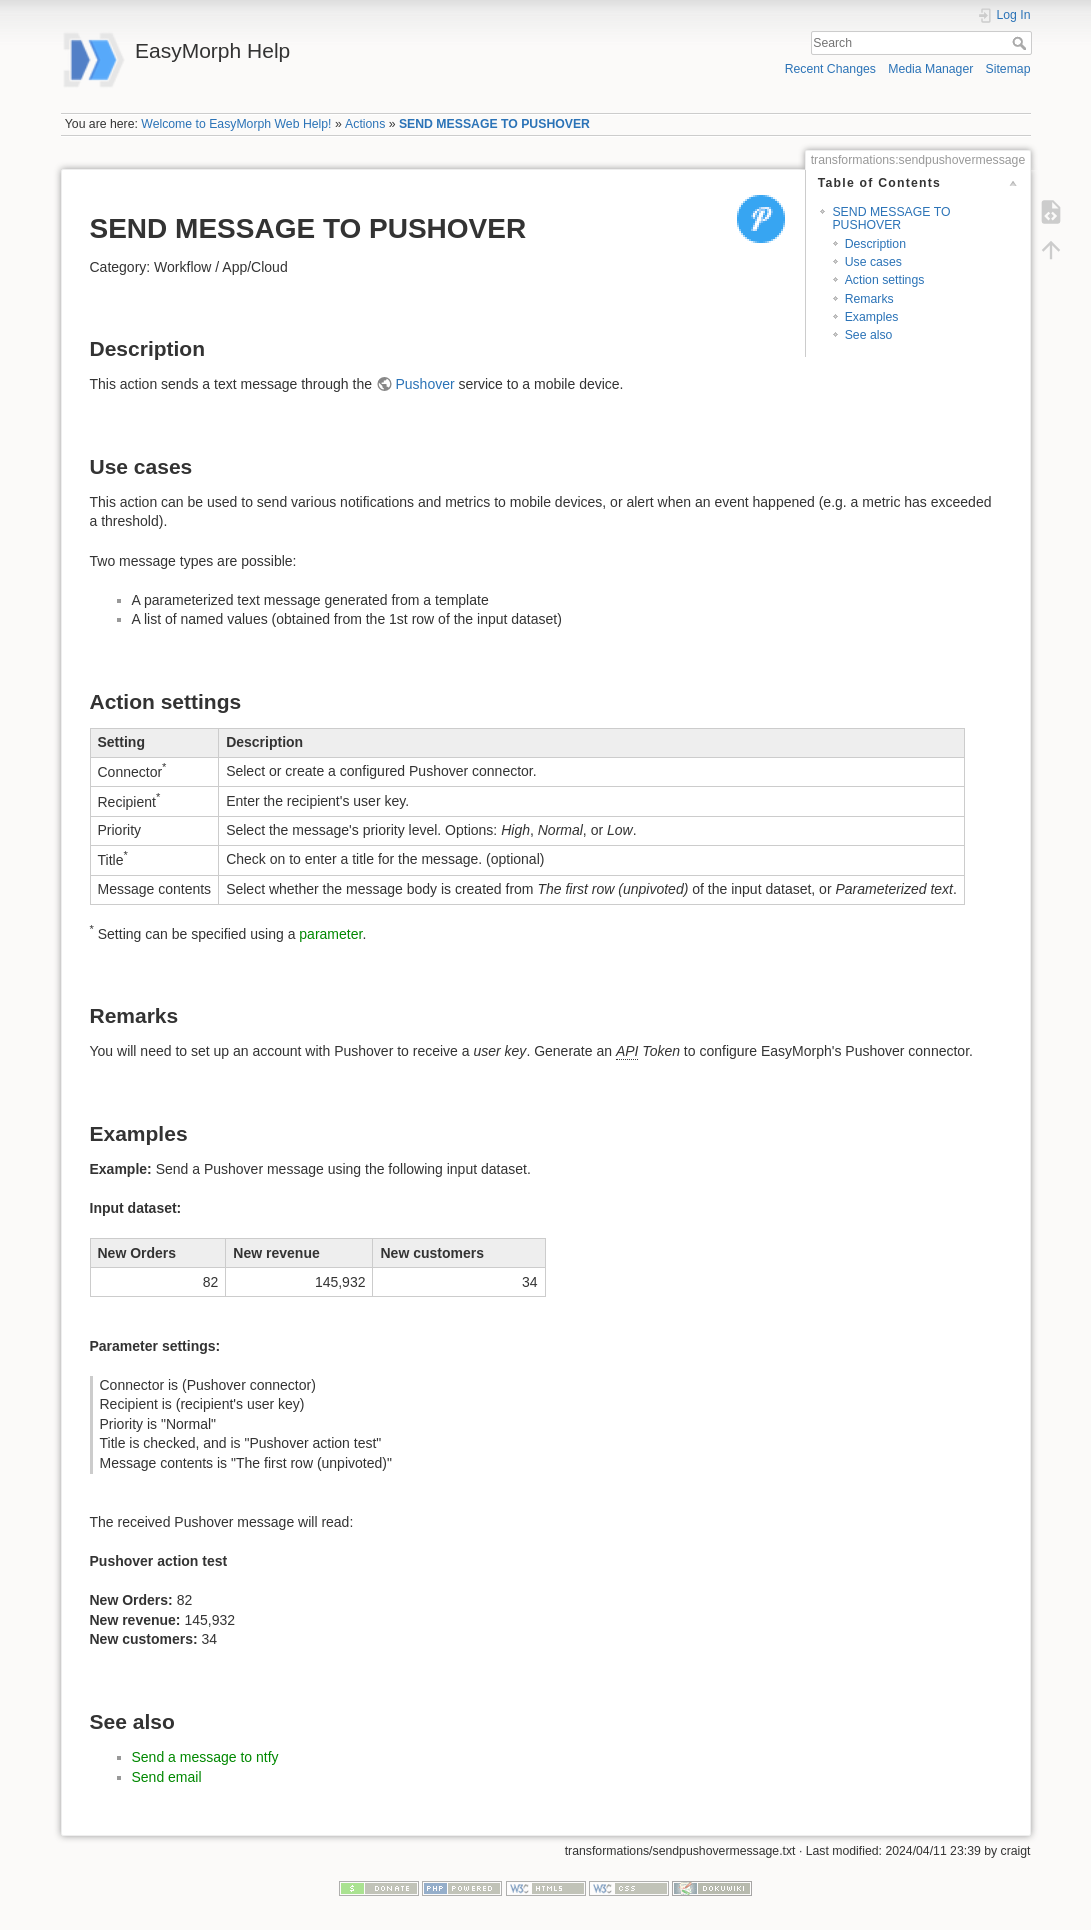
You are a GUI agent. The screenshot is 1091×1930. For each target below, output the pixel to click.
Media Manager (930, 69)
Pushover (424, 384)
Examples (872, 317)
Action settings (885, 280)
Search (1021, 43)
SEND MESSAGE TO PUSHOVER (494, 124)
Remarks (869, 299)
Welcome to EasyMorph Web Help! (236, 124)
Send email (167, 1777)
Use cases (873, 262)
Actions (365, 124)
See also (869, 335)
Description (875, 244)
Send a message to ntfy (205, 1757)
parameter (330, 934)
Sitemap (1008, 69)
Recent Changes (830, 69)
